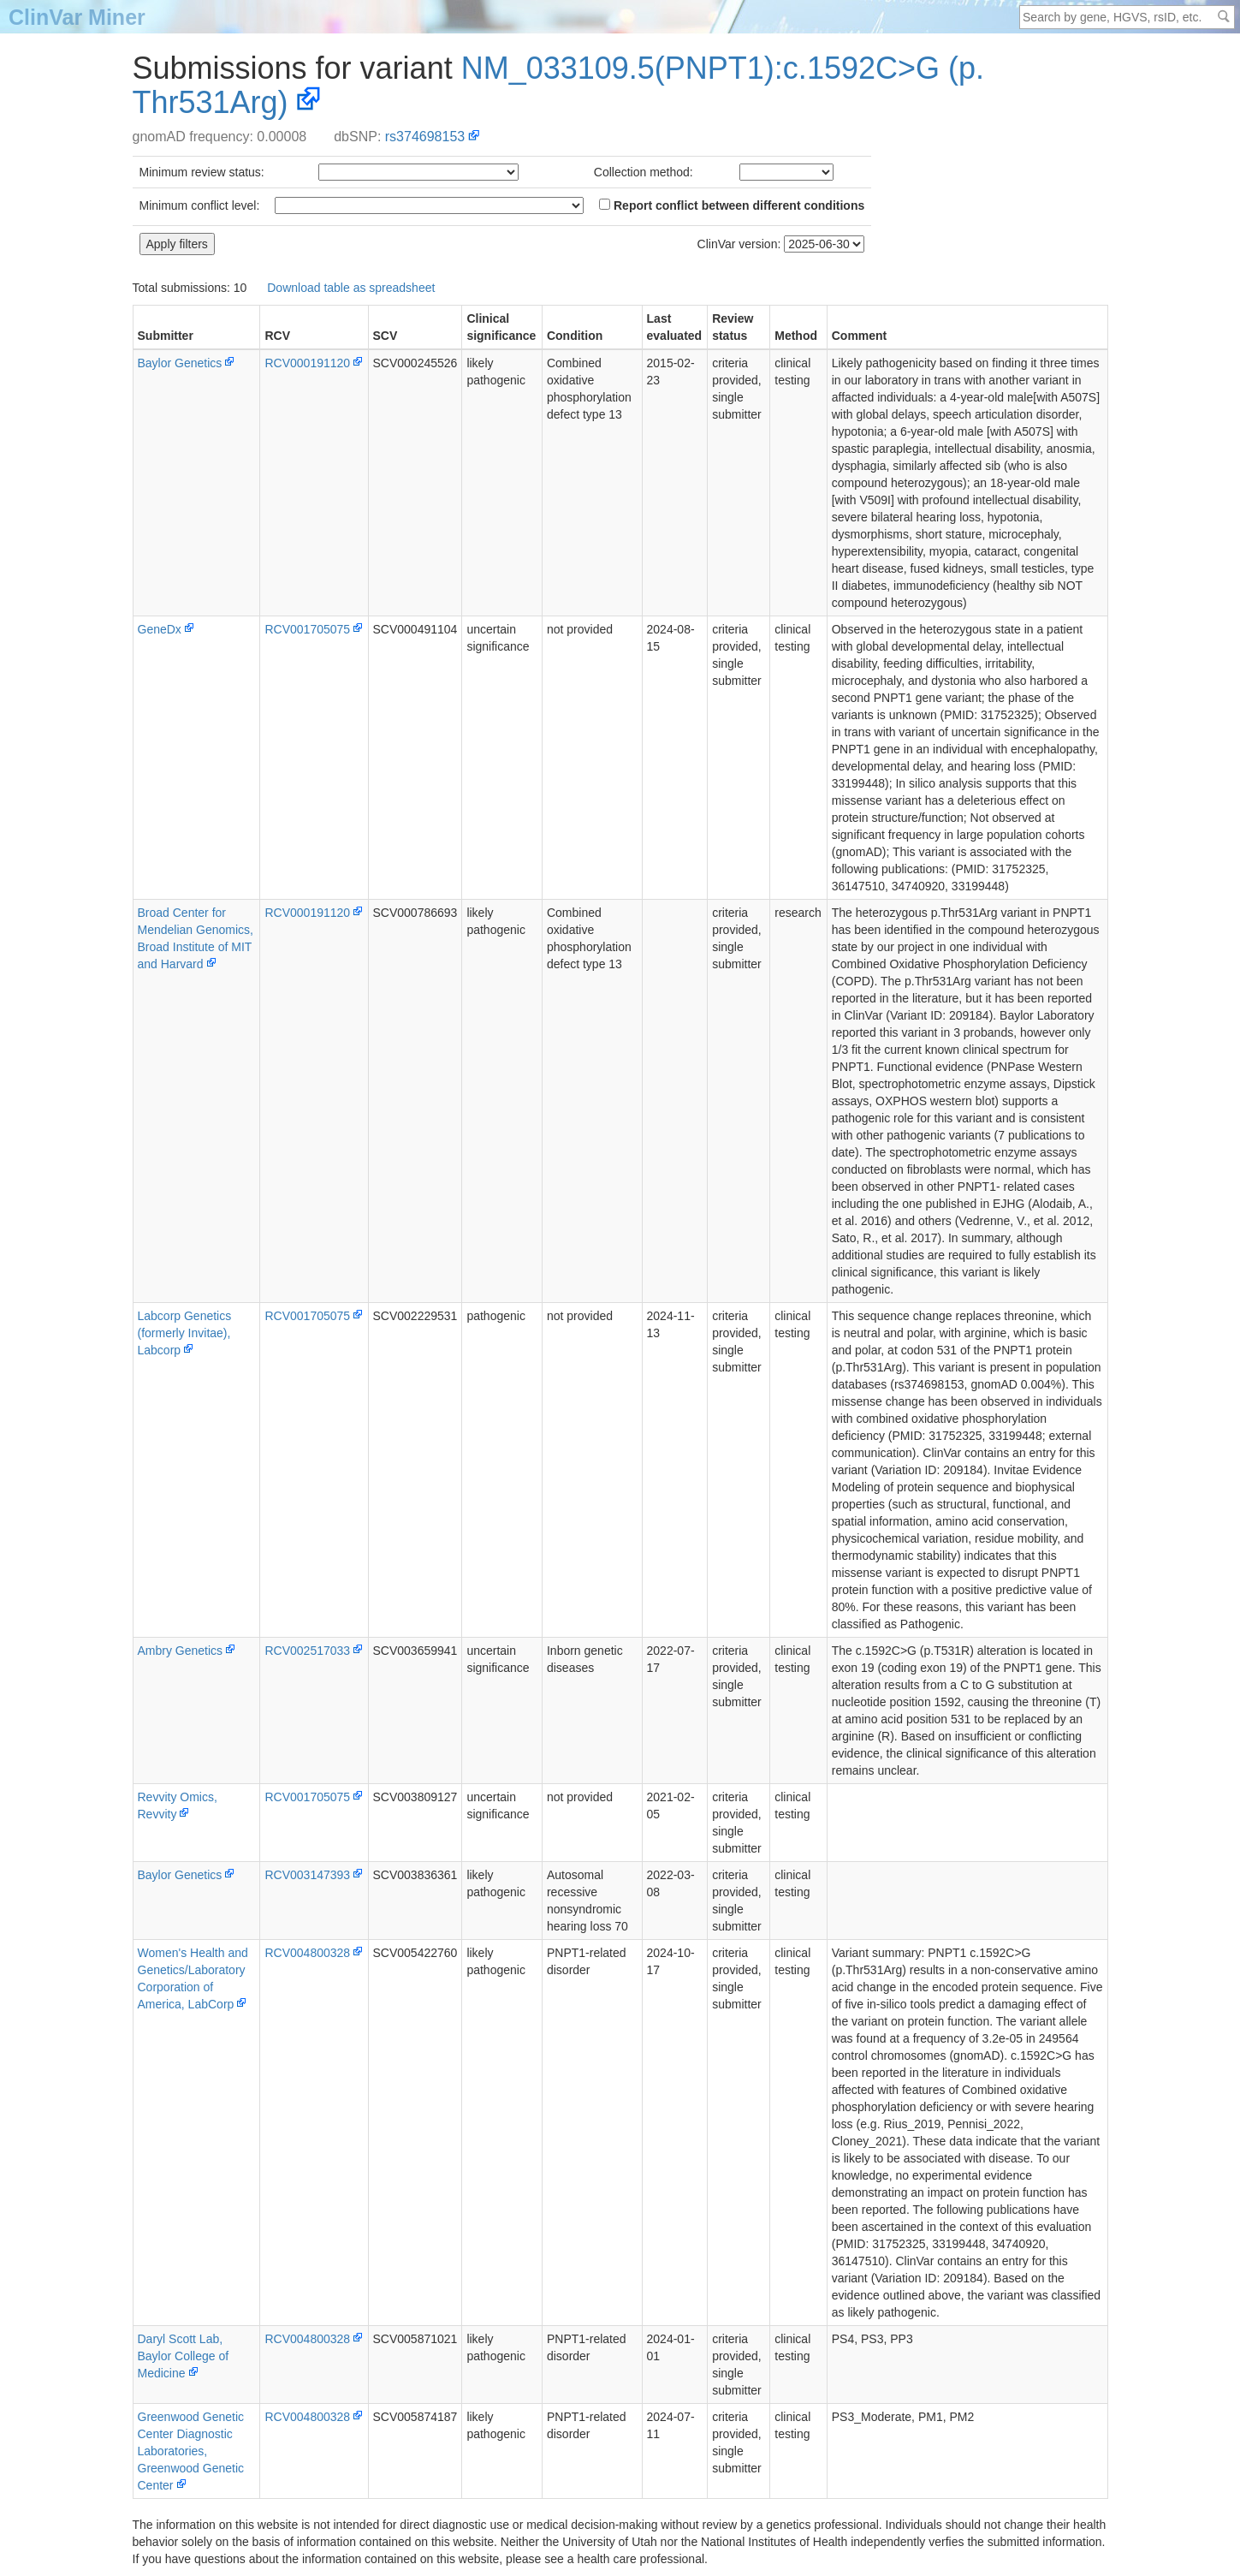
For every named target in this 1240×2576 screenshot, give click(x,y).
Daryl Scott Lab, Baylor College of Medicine (183, 2356)
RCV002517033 (307, 1650)
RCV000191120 (307, 363)
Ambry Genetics (180, 1650)
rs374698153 (425, 136)
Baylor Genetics (180, 363)
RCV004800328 (307, 1953)
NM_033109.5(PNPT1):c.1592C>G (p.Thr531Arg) (559, 85)
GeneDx (159, 629)
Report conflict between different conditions (731, 205)
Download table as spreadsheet (351, 287)
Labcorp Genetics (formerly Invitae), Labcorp (185, 1333)
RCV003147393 (307, 1875)
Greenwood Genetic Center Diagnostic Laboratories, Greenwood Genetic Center (191, 2451)
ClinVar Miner (77, 17)
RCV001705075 (307, 629)
